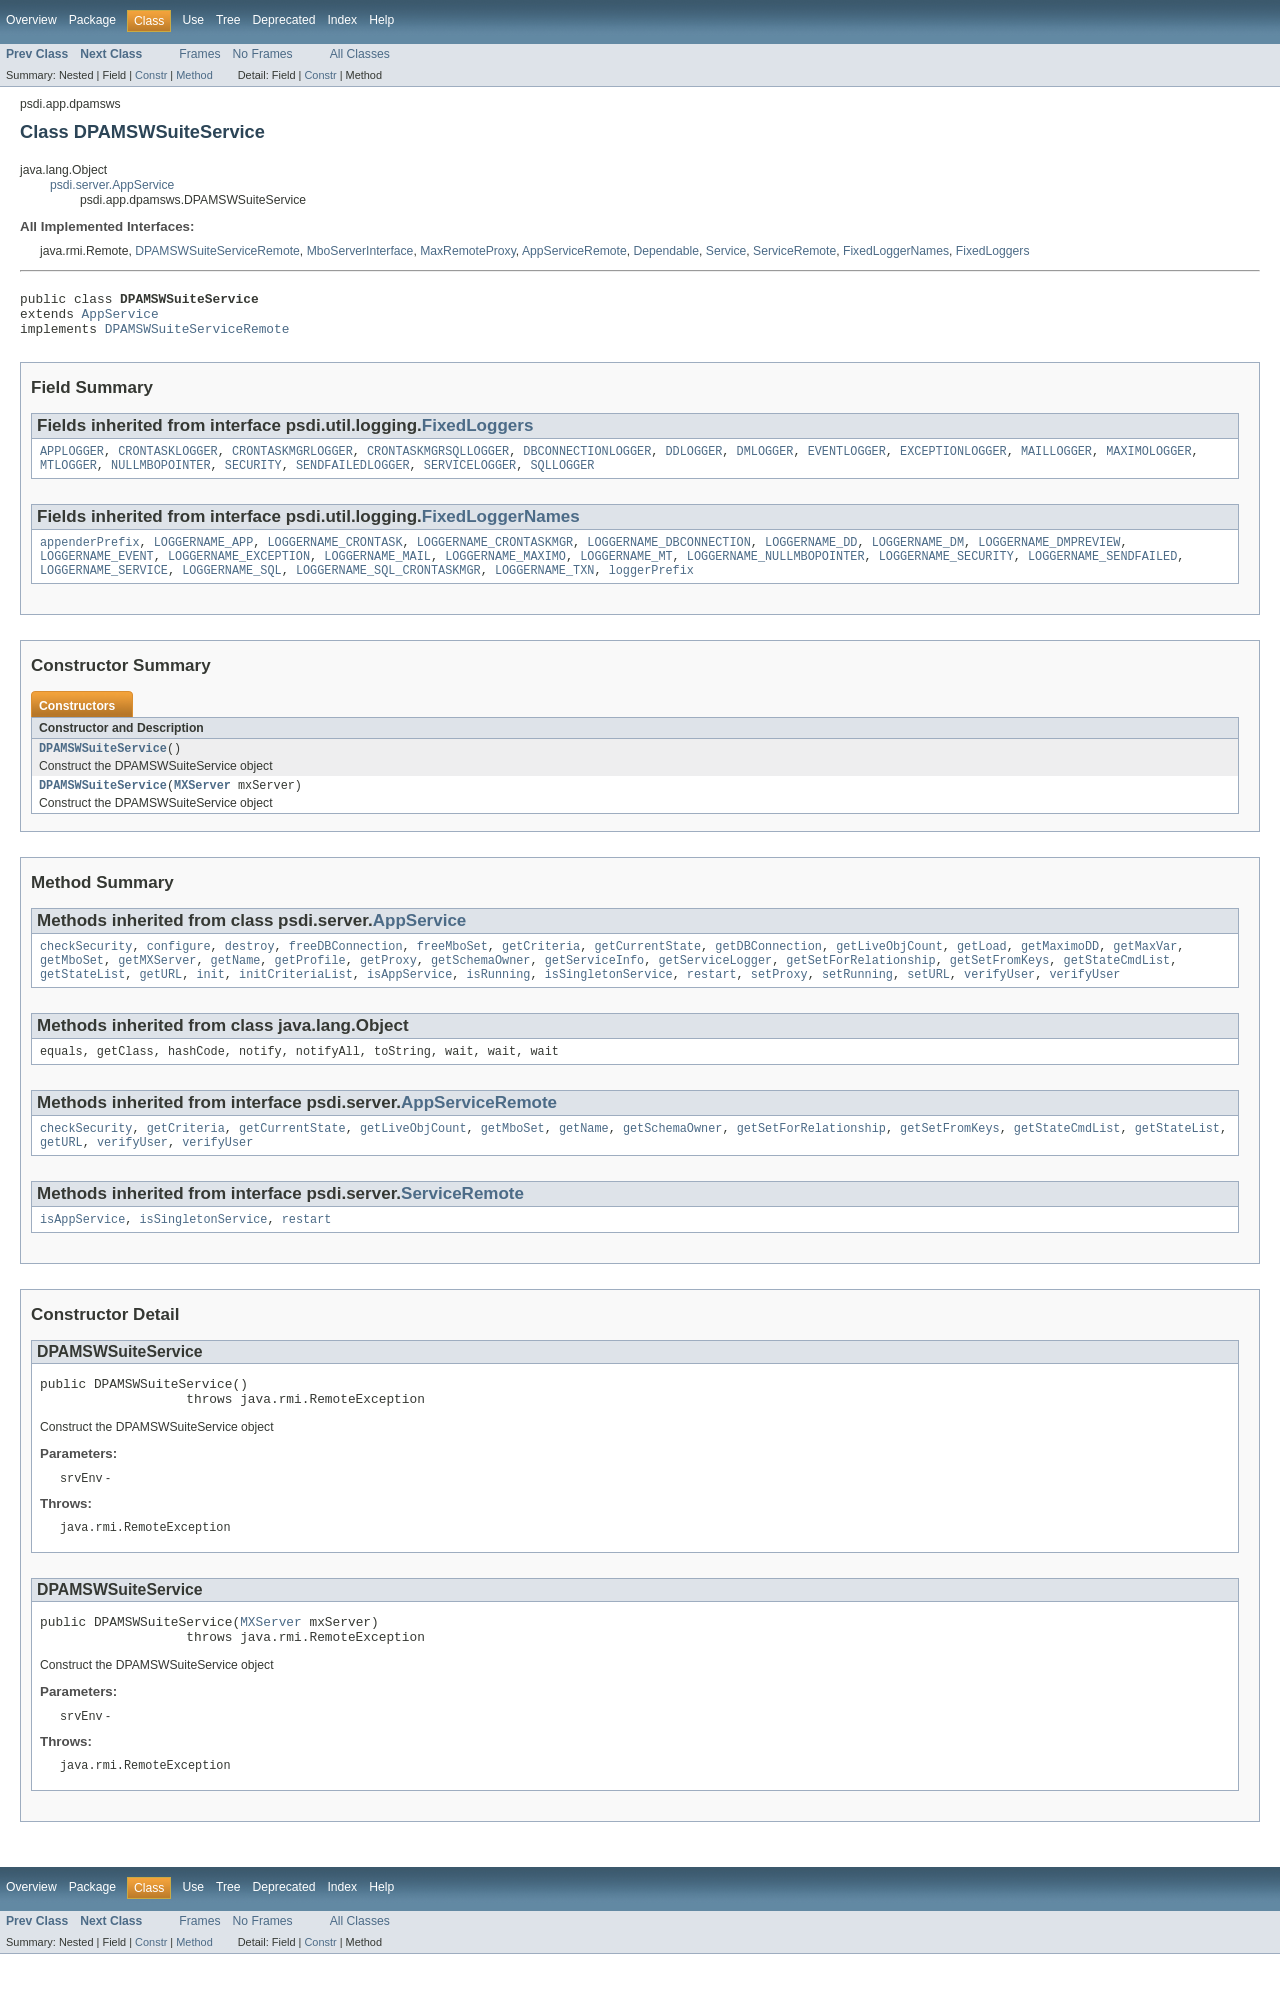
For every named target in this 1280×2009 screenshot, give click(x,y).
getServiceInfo (595, 987)
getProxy (388, 987)
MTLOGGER (68, 478)
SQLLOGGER (562, 478)
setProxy (779, 1003)
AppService (120, 319)
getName (236, 987)
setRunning (857, 1003)
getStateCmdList (1116, 987)
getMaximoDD (1060, 971)
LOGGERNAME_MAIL (377, 573)
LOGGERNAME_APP (204, 557)
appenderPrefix (90, 557)
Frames (199, 54)
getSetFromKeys (1000, 987)
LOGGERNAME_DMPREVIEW (1049, 557)
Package (92, 20)
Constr (151, 75)
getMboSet (72, 987)
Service (726, 251)
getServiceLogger (715, 987)
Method (194, 75)
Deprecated (284, 20)
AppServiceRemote (574, 251)
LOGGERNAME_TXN (545, 589)
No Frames (263, 54)
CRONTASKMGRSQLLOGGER (438, 462)
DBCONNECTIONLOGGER (587, 462)
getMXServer (157, 987)
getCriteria (541, 971)
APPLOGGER (72, 462)
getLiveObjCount (889, 971)
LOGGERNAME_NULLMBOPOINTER (776, 573)
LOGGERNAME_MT (626, 573)
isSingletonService (609, 1003)
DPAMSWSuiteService (103, 769)
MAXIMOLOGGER (1148, 462)
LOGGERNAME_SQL (232, 589)
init (210, 1003)
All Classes (360, 54)
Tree (228, 20)
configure (179, 971)
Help (381, 20)
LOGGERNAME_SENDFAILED (1102, 573)
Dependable (666, 251)
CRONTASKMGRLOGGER (292, 462)
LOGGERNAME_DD (811, 557)
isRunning (498, 1003)
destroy (250, 971)
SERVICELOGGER (470, 478)
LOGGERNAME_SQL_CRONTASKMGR (388, 589)
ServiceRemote (794, 251)
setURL (928, 1003)
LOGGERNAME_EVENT (97, 573)
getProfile (310, 987)
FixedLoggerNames (896, 251)
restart (712, 1003)
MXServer (202, 808)
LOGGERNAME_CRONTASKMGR (495, 557)
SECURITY (253, 478)
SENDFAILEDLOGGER (353, 478)
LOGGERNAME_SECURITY (946, 573)
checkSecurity (86, 971)
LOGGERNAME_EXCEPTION (239, 573)
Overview (31, 20)
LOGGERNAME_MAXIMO (505, 573)
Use (193, 20)
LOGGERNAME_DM (918, 557)
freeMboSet (452, 971)
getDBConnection (768, 971)
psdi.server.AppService (112, 185)
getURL (161, 1003)
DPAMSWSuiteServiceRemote (217, 251)
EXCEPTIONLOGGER (953, 462)
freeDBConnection (346, 971)
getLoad (982, 971)
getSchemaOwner (481, 987)
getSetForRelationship (860, 987)
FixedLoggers (993, 251)
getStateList (82, 1003)
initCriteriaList (296, 1003)
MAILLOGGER (1056, 462)
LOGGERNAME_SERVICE (104, 589)
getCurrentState (647, 971)
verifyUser (999, 1003)
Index (342, 20)
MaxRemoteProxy (468, 251)
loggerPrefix (651, 589)
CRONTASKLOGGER (168, 462)
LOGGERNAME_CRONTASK (334, 557)
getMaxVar (1145, 971)
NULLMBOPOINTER (161, 478)
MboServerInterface (360, 251)
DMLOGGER (765, 462)
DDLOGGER (693, 462)
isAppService (409, 1003)
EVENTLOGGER (847, 462)
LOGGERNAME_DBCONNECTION (668, 557)
